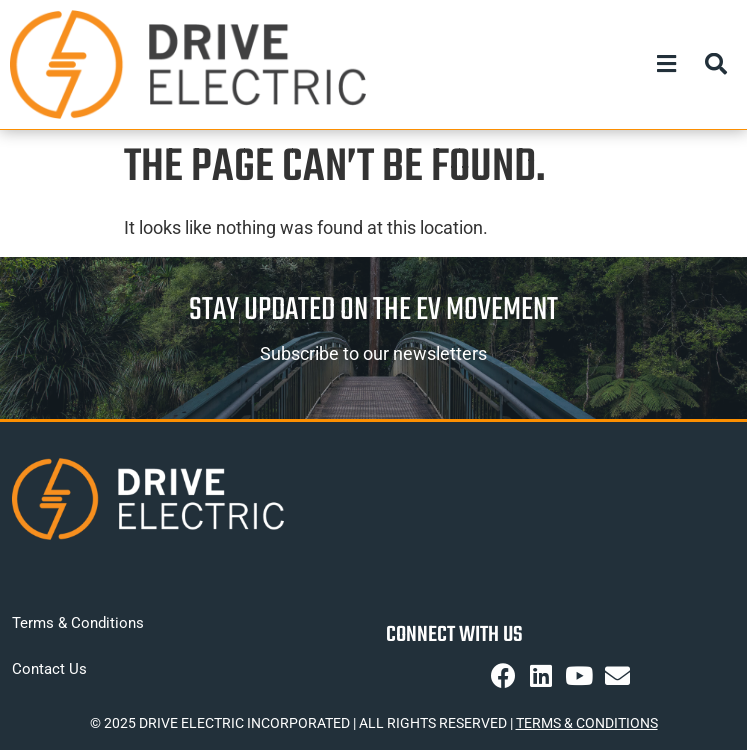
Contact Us (49, 669)
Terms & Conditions (78, 623)
